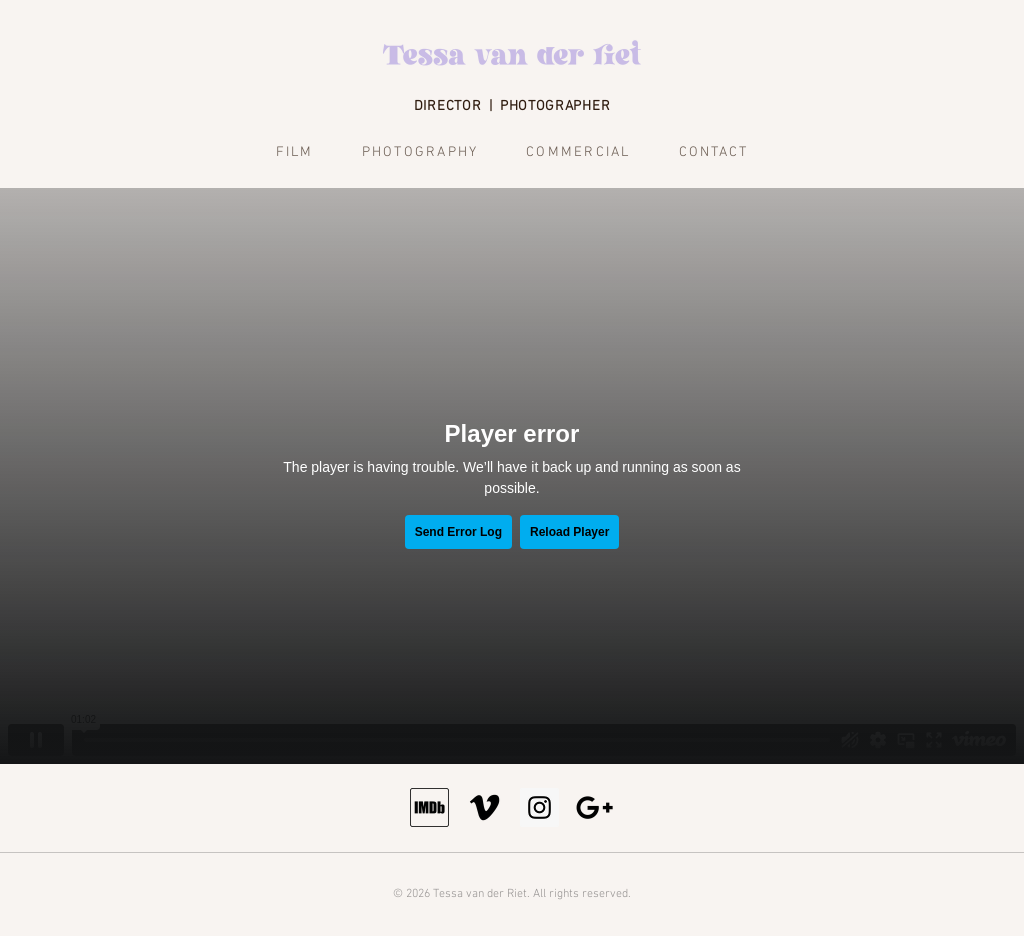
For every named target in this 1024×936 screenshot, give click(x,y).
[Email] (594, 807)
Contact (714, 152)
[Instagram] (539, 807)
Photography (420, 152)
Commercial (578, 152)
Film (295, 152)
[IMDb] (429, 807)
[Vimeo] (484, 807)
